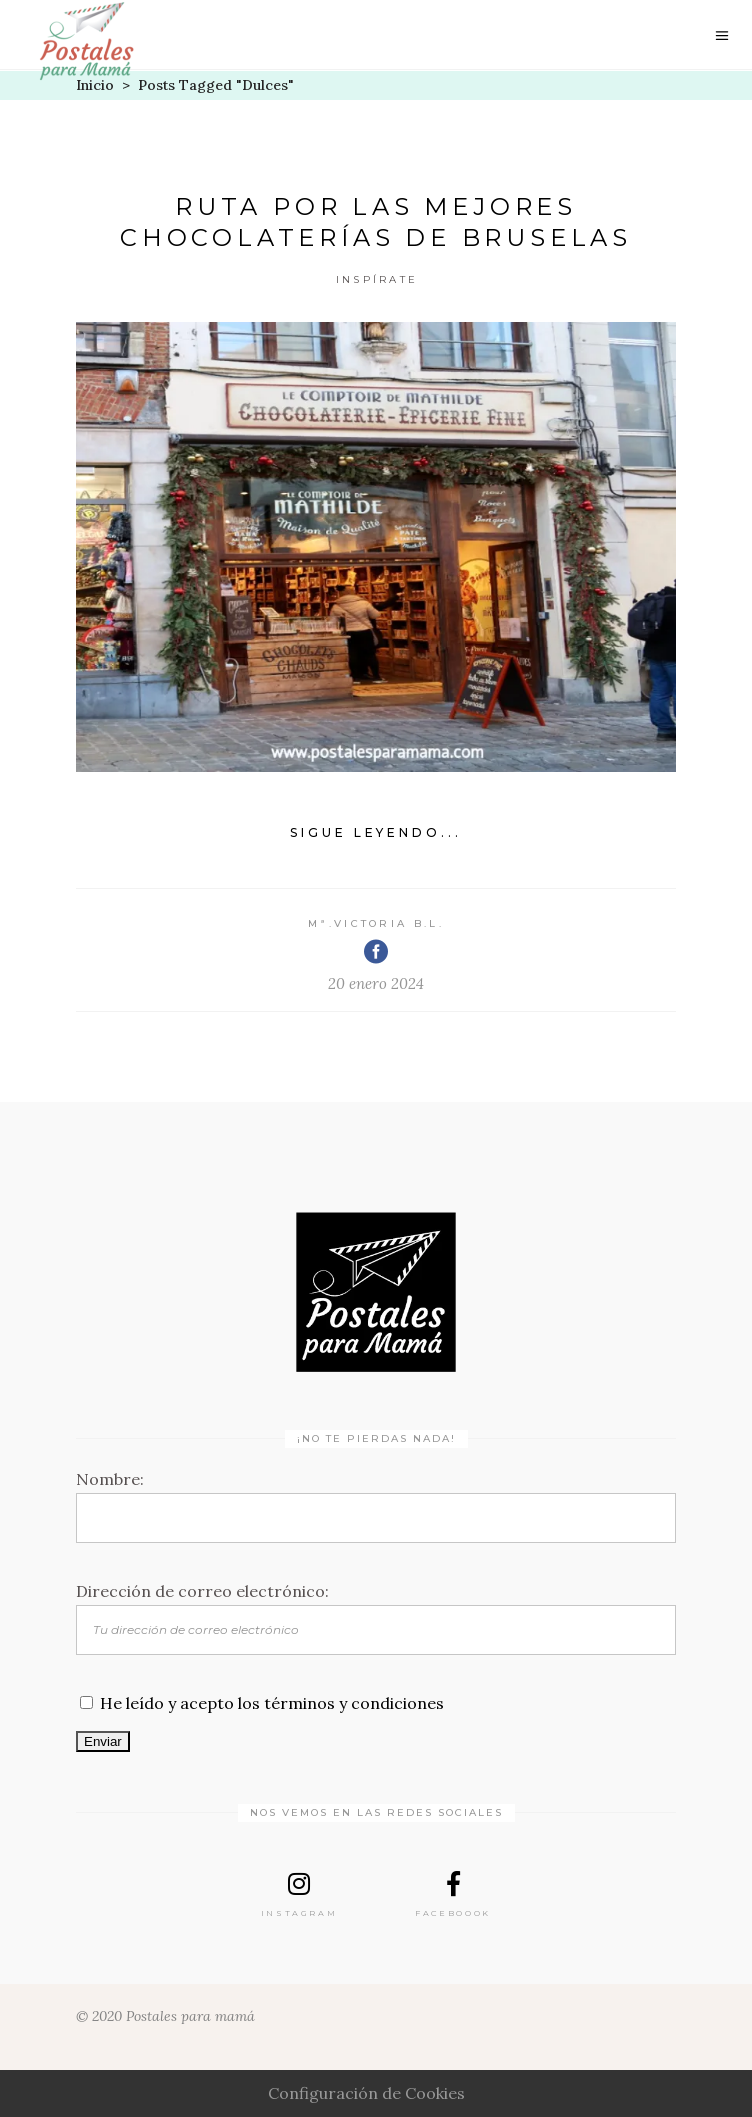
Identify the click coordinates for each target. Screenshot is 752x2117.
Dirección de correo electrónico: (202, 1591)
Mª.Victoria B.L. (376, 923)
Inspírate (377, 279)
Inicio (95, 85)
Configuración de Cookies (366, 2093)
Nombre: (110, 1479)
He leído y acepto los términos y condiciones (272, 1703)
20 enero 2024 (376, 983)
